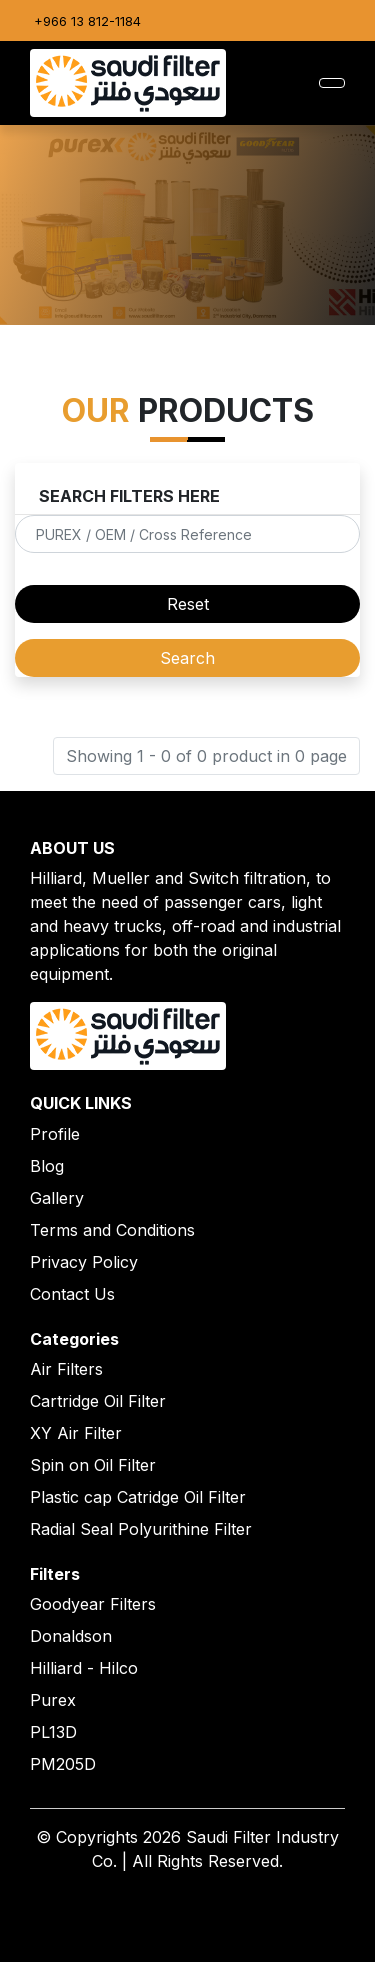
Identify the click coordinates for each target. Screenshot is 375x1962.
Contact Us (72, 1294)
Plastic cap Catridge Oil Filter (138, 1497)
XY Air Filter (76, 1433)
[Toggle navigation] (332, 83)
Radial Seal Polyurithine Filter (141, 1529)
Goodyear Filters (93, 1604)
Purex (53, 1700)
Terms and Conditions (112, 1230)
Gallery (57, 1198)
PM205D (63, 1764)
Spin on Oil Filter (93, 1465)
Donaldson (71, 1636)
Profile (55, 1134)
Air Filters (66, 1369)
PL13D (53, 1732)
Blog (47, 1166)
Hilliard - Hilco (84, 1668)
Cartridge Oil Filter (98, 1401)
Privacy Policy (84, 1262)
